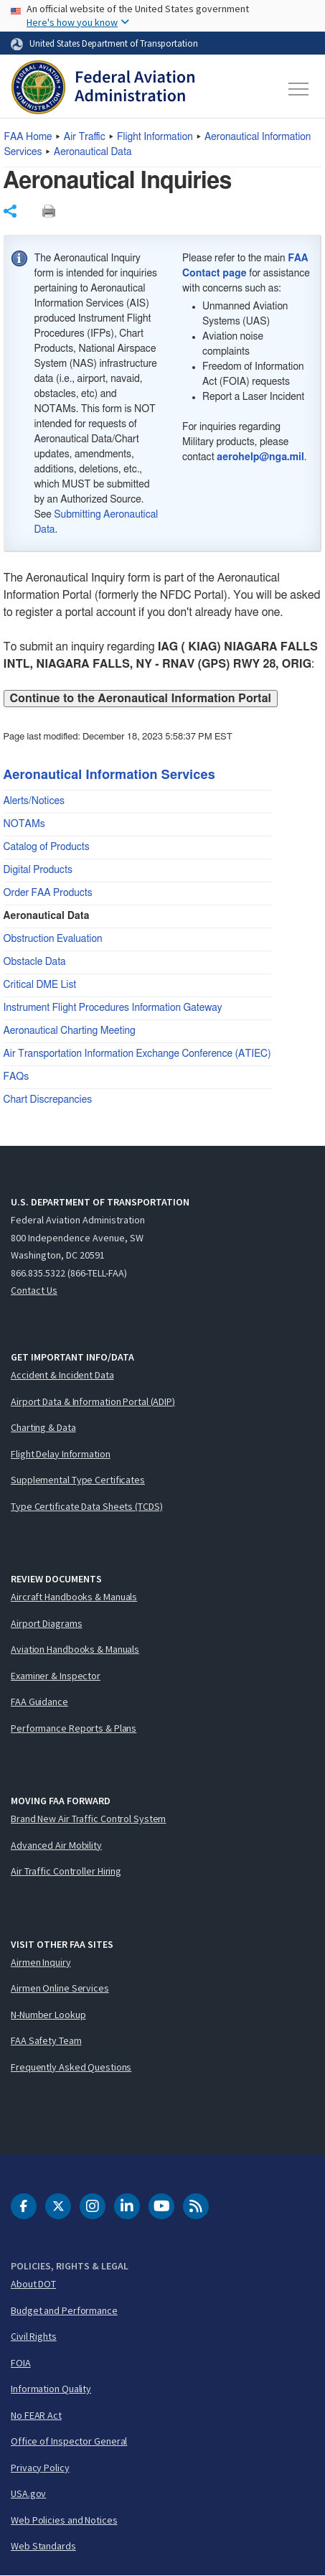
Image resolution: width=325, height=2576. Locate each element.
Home (28, 137)
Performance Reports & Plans (73, 1728)
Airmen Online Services (60, 1988)
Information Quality (51, 2388)
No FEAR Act (36, 2415)
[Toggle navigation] (299, 89)
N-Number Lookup (48, 2014)
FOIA (21, 2362)
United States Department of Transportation (113, 43)
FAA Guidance (39, 1701)
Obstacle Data (35, 962)
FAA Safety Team (46, 2040)
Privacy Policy (40, 2467)
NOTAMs (24, 824)
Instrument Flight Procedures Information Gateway (113, 1008)
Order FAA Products (48, 893)
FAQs (16, 1077)
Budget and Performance (64, 2310)
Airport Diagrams (46, 1623)
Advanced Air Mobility (56, 1845)
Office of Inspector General (69, 2441)
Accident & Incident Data (62, 1374)
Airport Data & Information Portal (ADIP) (93, 1401)
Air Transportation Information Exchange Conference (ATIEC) (137, 1054)
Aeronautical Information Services (109, 775)
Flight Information (155, 137)
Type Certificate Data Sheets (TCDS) (87, 1506)
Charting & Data (43, 1427)
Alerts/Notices (34, 801)
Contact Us (34, 1290)
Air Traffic (84, 137)
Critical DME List (40, 985)
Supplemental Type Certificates (78, 1479)
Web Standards (43, 2545)
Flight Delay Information (60, 1453)
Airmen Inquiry (41, 1962)
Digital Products (38, 870)
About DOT (33, 2283)
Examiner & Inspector (55, 1675)
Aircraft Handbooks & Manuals (74, 1596)
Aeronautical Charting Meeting (70, 1031)
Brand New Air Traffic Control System (88, 1818)
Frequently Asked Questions (71, 2067)
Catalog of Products (47, 847)
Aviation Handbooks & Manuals (75, 1649)
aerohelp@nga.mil (260, 457)
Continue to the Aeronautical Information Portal (140, 698)
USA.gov (28, 2493)
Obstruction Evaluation (53, 939)
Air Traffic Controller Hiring (66, 1871)
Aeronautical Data (93, 152)
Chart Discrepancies (48, 1100)
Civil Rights (34, 2336)
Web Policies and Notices (64, 2520)
